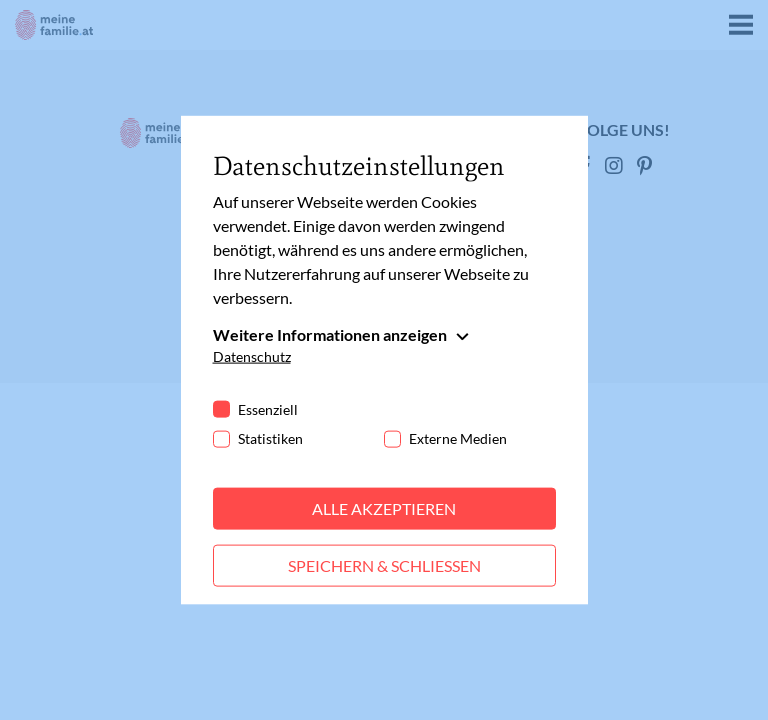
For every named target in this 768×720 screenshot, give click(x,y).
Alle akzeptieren (384, 508)
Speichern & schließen (384, 565)
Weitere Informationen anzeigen (330, 334)
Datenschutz (252, 356)
